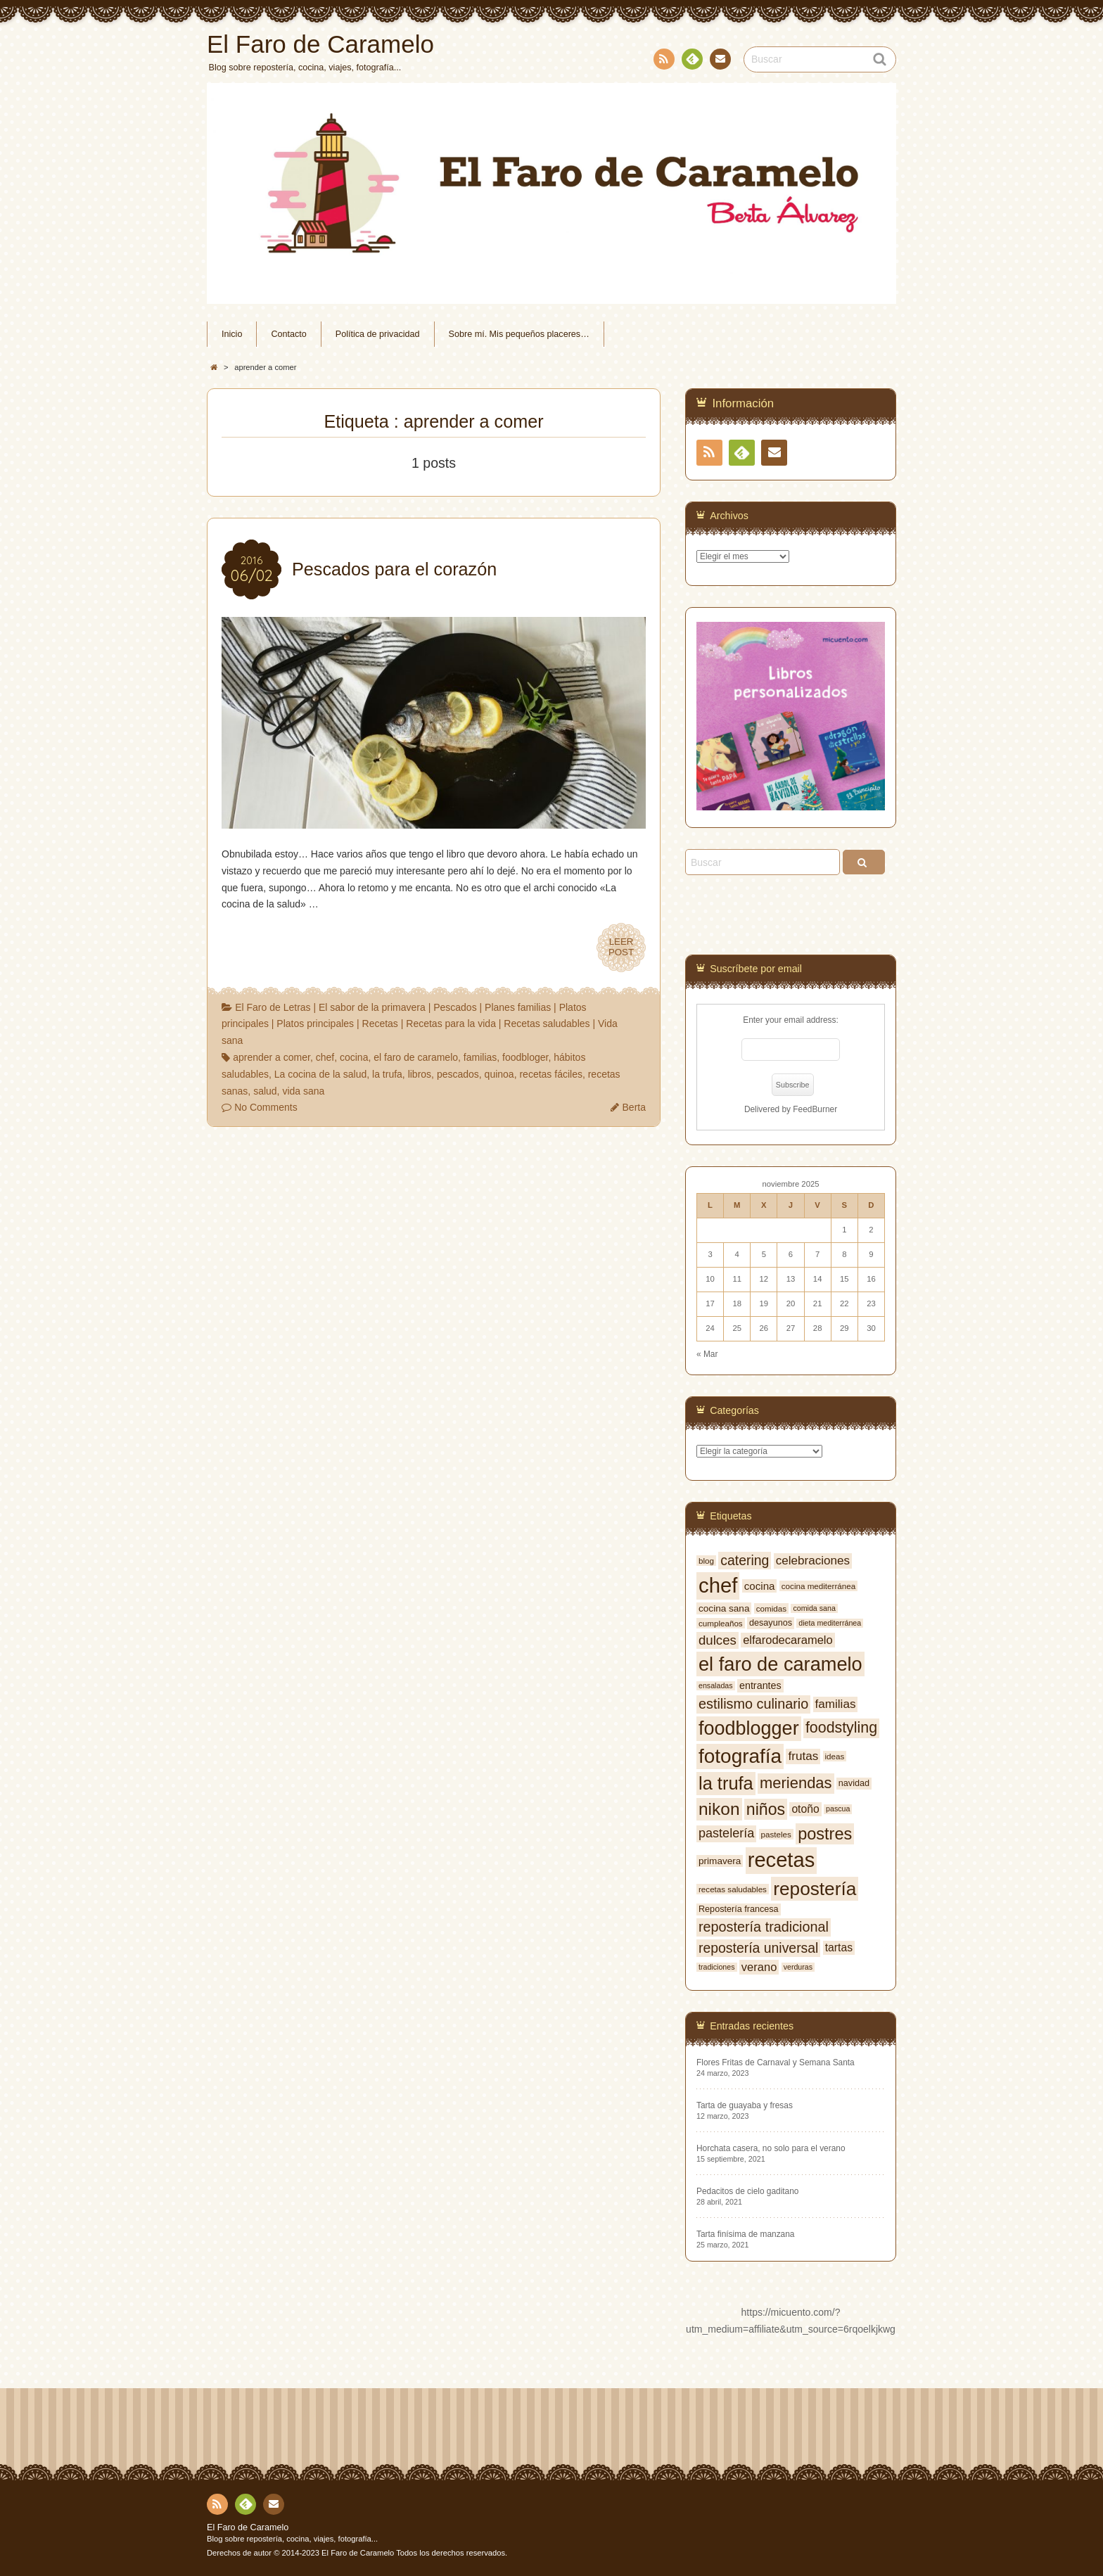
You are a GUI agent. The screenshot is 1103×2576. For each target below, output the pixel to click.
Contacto (719, 61)
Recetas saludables (546, 1023)
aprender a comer (271, 1057)
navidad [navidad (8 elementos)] (854, 1783)
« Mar (707, 1354)
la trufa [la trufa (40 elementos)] (726, 1783)
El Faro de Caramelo (247, 2527)
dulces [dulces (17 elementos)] (718, 1640)
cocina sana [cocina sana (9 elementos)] (724, 1608)
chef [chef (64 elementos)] (718, 1585)
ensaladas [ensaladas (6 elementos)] (716, 1685)
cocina (354, 1057)
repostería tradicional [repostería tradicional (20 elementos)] (764, 1926)
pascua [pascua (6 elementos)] (838, 1808)
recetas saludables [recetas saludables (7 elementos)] (733, 1889)
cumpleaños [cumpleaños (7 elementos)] (721, 1623)
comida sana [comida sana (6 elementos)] (814, 1608)
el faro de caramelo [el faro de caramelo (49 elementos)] (780, 1664)
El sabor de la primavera (372, 1007)
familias (480, 1057)
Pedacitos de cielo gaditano (747, 2191)
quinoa (499, 1074)
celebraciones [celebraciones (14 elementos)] (813, 1560)
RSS (662, 61)
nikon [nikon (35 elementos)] (719, 1808)
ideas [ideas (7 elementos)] (835, 1756)
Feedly (691, 61)
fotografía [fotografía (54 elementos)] (740, 1756)
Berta (634, 1107)
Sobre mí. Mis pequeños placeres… (519, 334)
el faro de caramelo (416, 1057)
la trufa (387, 1074)
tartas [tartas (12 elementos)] (839, 1947)
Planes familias (518, 1007)
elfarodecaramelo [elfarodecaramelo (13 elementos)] (788, 1639)
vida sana (303, 1091)
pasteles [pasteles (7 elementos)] (776, 1834)
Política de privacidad (378, 334)
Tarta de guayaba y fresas (744, 2105)
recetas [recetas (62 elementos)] (781, 1860)
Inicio (232, 334)
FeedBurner (815, 1109)
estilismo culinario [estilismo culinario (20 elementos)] (753, 1703)
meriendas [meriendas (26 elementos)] (795, 1783)
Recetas (380, 1023)
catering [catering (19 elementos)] (744, 1560)
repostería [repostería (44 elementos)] (814, 1888)
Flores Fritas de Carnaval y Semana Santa (775, 2062)
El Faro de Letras (272, 1007)
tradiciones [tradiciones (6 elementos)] (717, 1967)
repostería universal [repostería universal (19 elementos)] (758, 1948)
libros (419, 1074)
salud (264, 1091)
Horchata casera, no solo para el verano (771, 2148)
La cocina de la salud (320, 1074)
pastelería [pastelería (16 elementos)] (726, 1833)
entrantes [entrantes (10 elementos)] (760, 1685)
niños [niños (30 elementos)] (765, 1809)
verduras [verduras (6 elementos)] (798, 1967)
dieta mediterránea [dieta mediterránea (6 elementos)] (829, 1623)
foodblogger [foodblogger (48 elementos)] (749, 1728)
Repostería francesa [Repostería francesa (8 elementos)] (739, 1909)
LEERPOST (621, 947)
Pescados (454, 1007)
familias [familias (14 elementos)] (835, 1704)
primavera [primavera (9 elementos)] (720, 1861)
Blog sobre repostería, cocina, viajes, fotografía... (292, 2538)
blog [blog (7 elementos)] (706, 1560)
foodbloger (525, 1057)
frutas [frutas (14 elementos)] (803, 1756)
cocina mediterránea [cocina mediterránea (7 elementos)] (818, 1585)
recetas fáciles (550, 1074)
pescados (458, 1074)
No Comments (265, 1107)
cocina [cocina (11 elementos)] (759, 1586)
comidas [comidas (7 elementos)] (771, 1608)
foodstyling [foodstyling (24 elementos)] (841, 1727)
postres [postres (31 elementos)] (825, 1834)
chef (325, 1057)
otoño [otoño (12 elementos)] (805, 1809)
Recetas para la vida (451, 1023)
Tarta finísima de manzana (745, 2234)
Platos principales (315, 1023)
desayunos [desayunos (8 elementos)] (770, 1623)
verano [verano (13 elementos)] (759, 1966)
